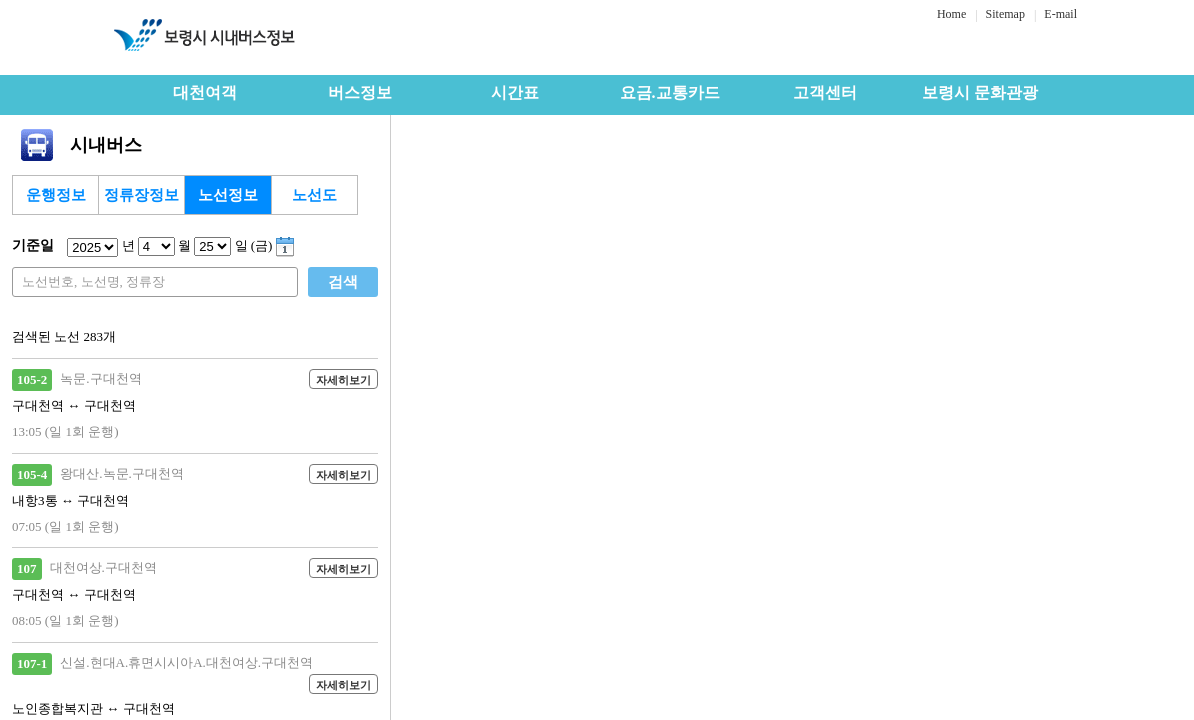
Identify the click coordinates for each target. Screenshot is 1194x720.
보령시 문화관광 (980, 92)
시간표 (515, 92)
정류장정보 (141, 195)
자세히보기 (343, 380)
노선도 (314, 195)
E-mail (1060, 14)
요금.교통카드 (670, 92)
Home (951, 14)
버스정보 (360, 92)
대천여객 (205, 92)
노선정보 (228, 195)
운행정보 (56, 195)
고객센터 (825, 92)
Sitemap (1005, 14)
